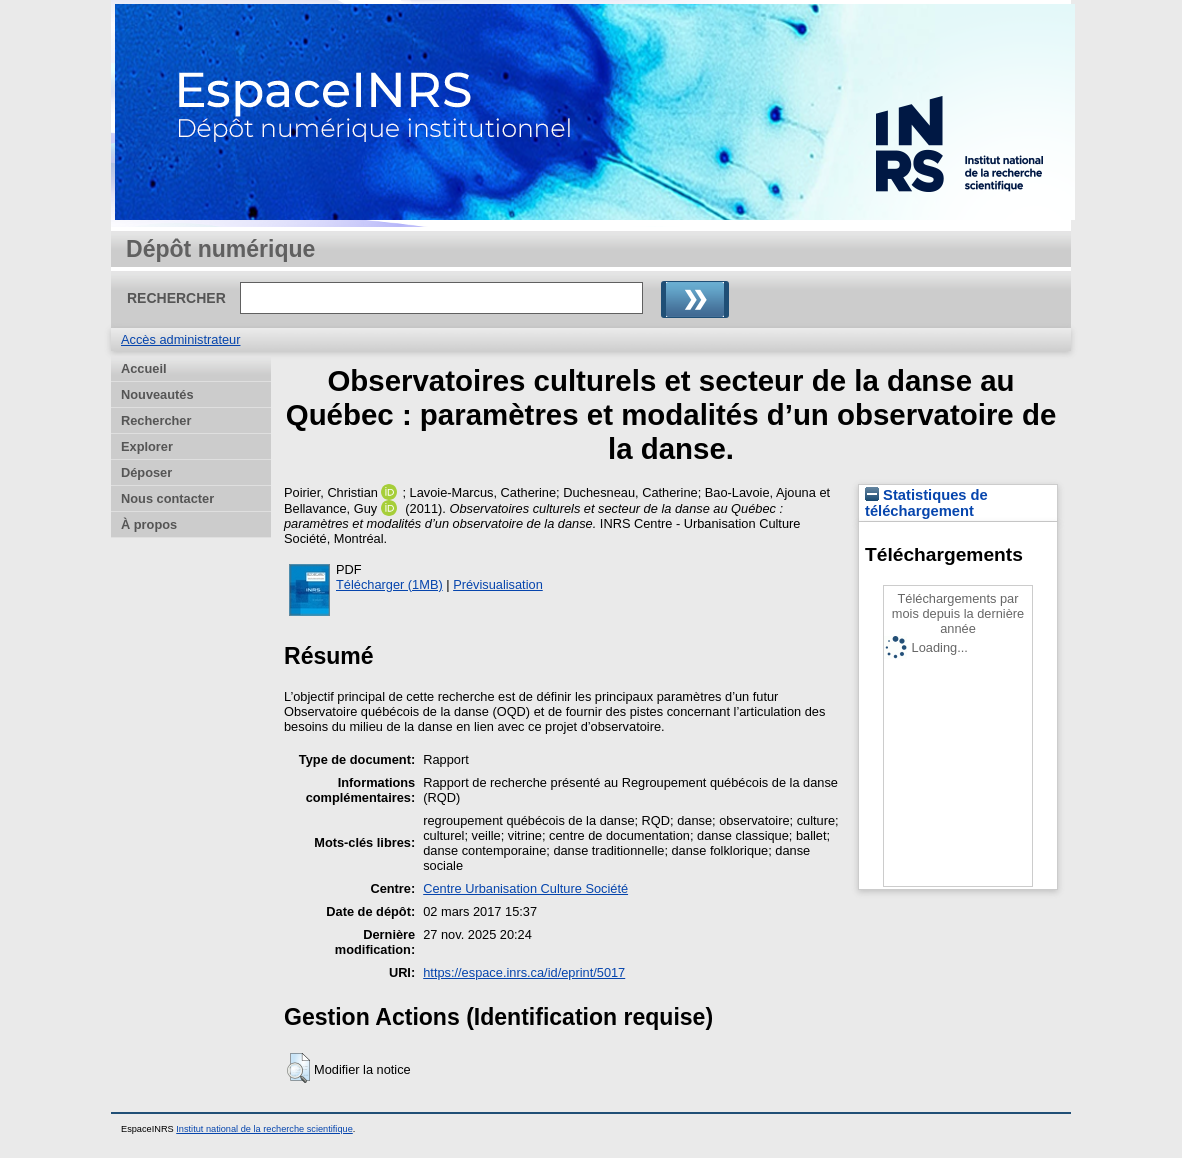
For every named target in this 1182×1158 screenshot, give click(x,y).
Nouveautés (157, 394)
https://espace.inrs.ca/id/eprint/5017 (524, 972)
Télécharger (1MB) (389, 584)
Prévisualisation (498, 584)
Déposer (146, 472)
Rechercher (156, 420)
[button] (298, 1068)
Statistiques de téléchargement (926, 503)
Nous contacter (167, 498)
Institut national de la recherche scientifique (264, 1129)
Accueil (144, 368)
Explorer (147, 446)
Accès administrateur (180, 339)
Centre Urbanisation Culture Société (525, 888)
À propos (149, 524)
